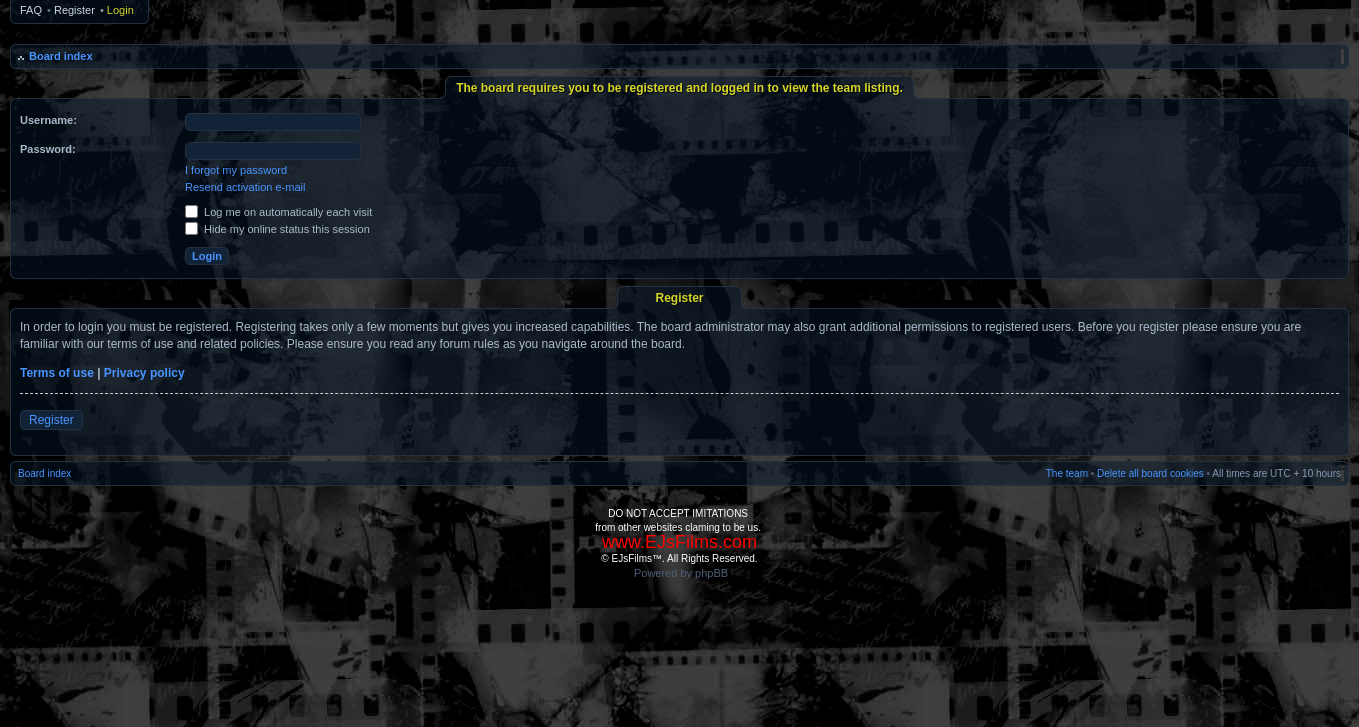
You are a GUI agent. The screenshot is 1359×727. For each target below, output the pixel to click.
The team (1067, 473)
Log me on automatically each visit (278, 212)
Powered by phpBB (681, 573)
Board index (61, 56)
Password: (48, 149)
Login (120, 10)
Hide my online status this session (277, 229)
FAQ (31, 10)
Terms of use (57, 373)
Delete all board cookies (1150, 473)
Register (74, 10)
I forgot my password (236, 170)
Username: (48, 120)
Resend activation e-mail (245, 187)
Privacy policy (144, 373)
